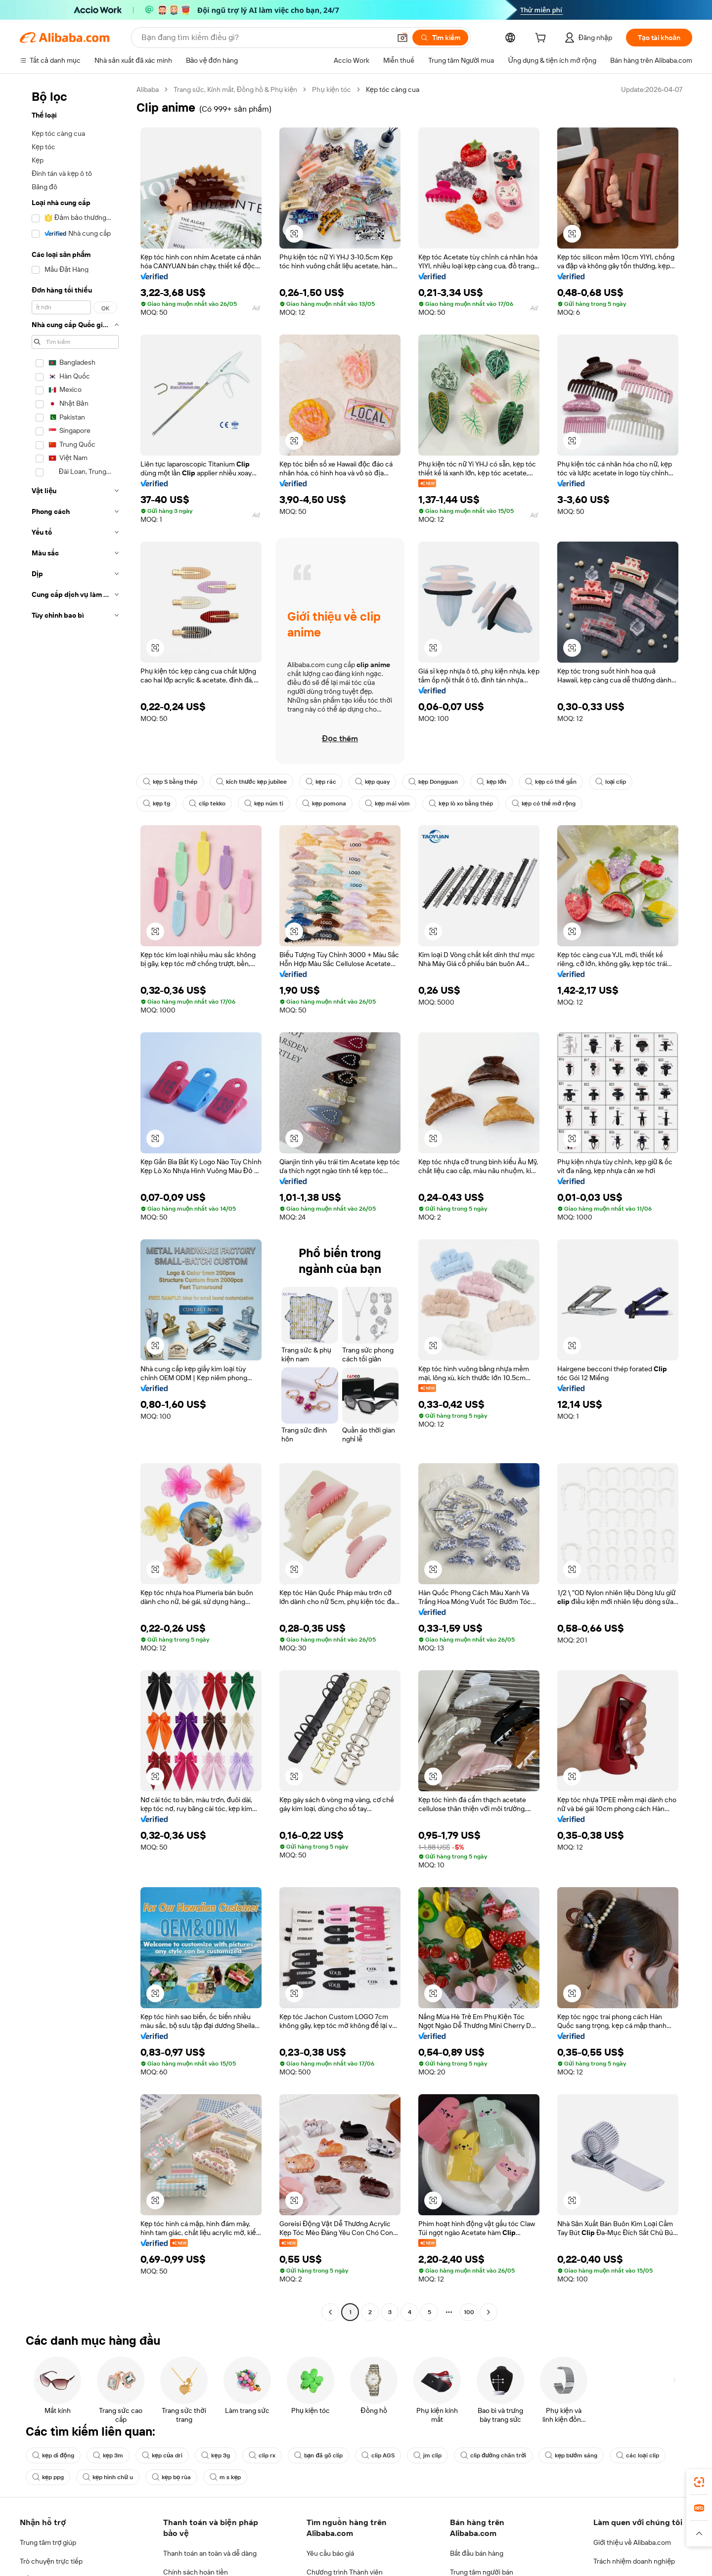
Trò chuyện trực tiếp (51, 2561)
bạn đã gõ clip (318, 2455)
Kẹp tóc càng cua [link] (392, 89)
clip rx (262, 2455)
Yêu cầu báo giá (330, 2553)
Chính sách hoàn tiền (195, 2572)
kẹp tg (156, 803)
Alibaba (147, 89)
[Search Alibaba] (265, 37)
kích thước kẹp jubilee (251, 782)
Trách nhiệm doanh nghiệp (634, 2561)
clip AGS (378, 2455)
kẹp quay (372, 782)
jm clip (427, 2455)
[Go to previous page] (330, 2312)
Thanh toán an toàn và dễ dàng (210, 2553)
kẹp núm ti (263, 803)
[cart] (542, 39)
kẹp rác (321, 782)
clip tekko (207, 803)
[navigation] (75, 1202)
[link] (699, 2482)
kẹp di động (53, 2455)
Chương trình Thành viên (345, 2572)
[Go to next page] (488, 2312)
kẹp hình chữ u (108, 2477)
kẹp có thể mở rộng (544, 803)
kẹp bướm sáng (571, 2455)
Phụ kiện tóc (331, 89)
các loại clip (637, 2455)
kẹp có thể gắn (550, 782)
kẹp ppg (48, 2477)
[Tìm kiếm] (440, 37)
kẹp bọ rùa (171, 2477)
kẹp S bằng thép (170, 782)
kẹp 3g (215, 2455)
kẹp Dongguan (433, 782)
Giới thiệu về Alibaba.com (632, 2542)
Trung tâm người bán (481, 2572)
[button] (402, 37)
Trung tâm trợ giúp (48, 2542)
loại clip (610, 782)
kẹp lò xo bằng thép (460, 803)
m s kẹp (225, 2477)
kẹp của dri (162, 2455)
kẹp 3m (108, 2455)
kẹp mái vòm (387, 803)
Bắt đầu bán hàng (476, 2553)
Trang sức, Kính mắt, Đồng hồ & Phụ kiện (235, 89)
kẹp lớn (491, 782)
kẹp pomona (324, 803)
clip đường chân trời (493, 2455)
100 (469, 2312)
